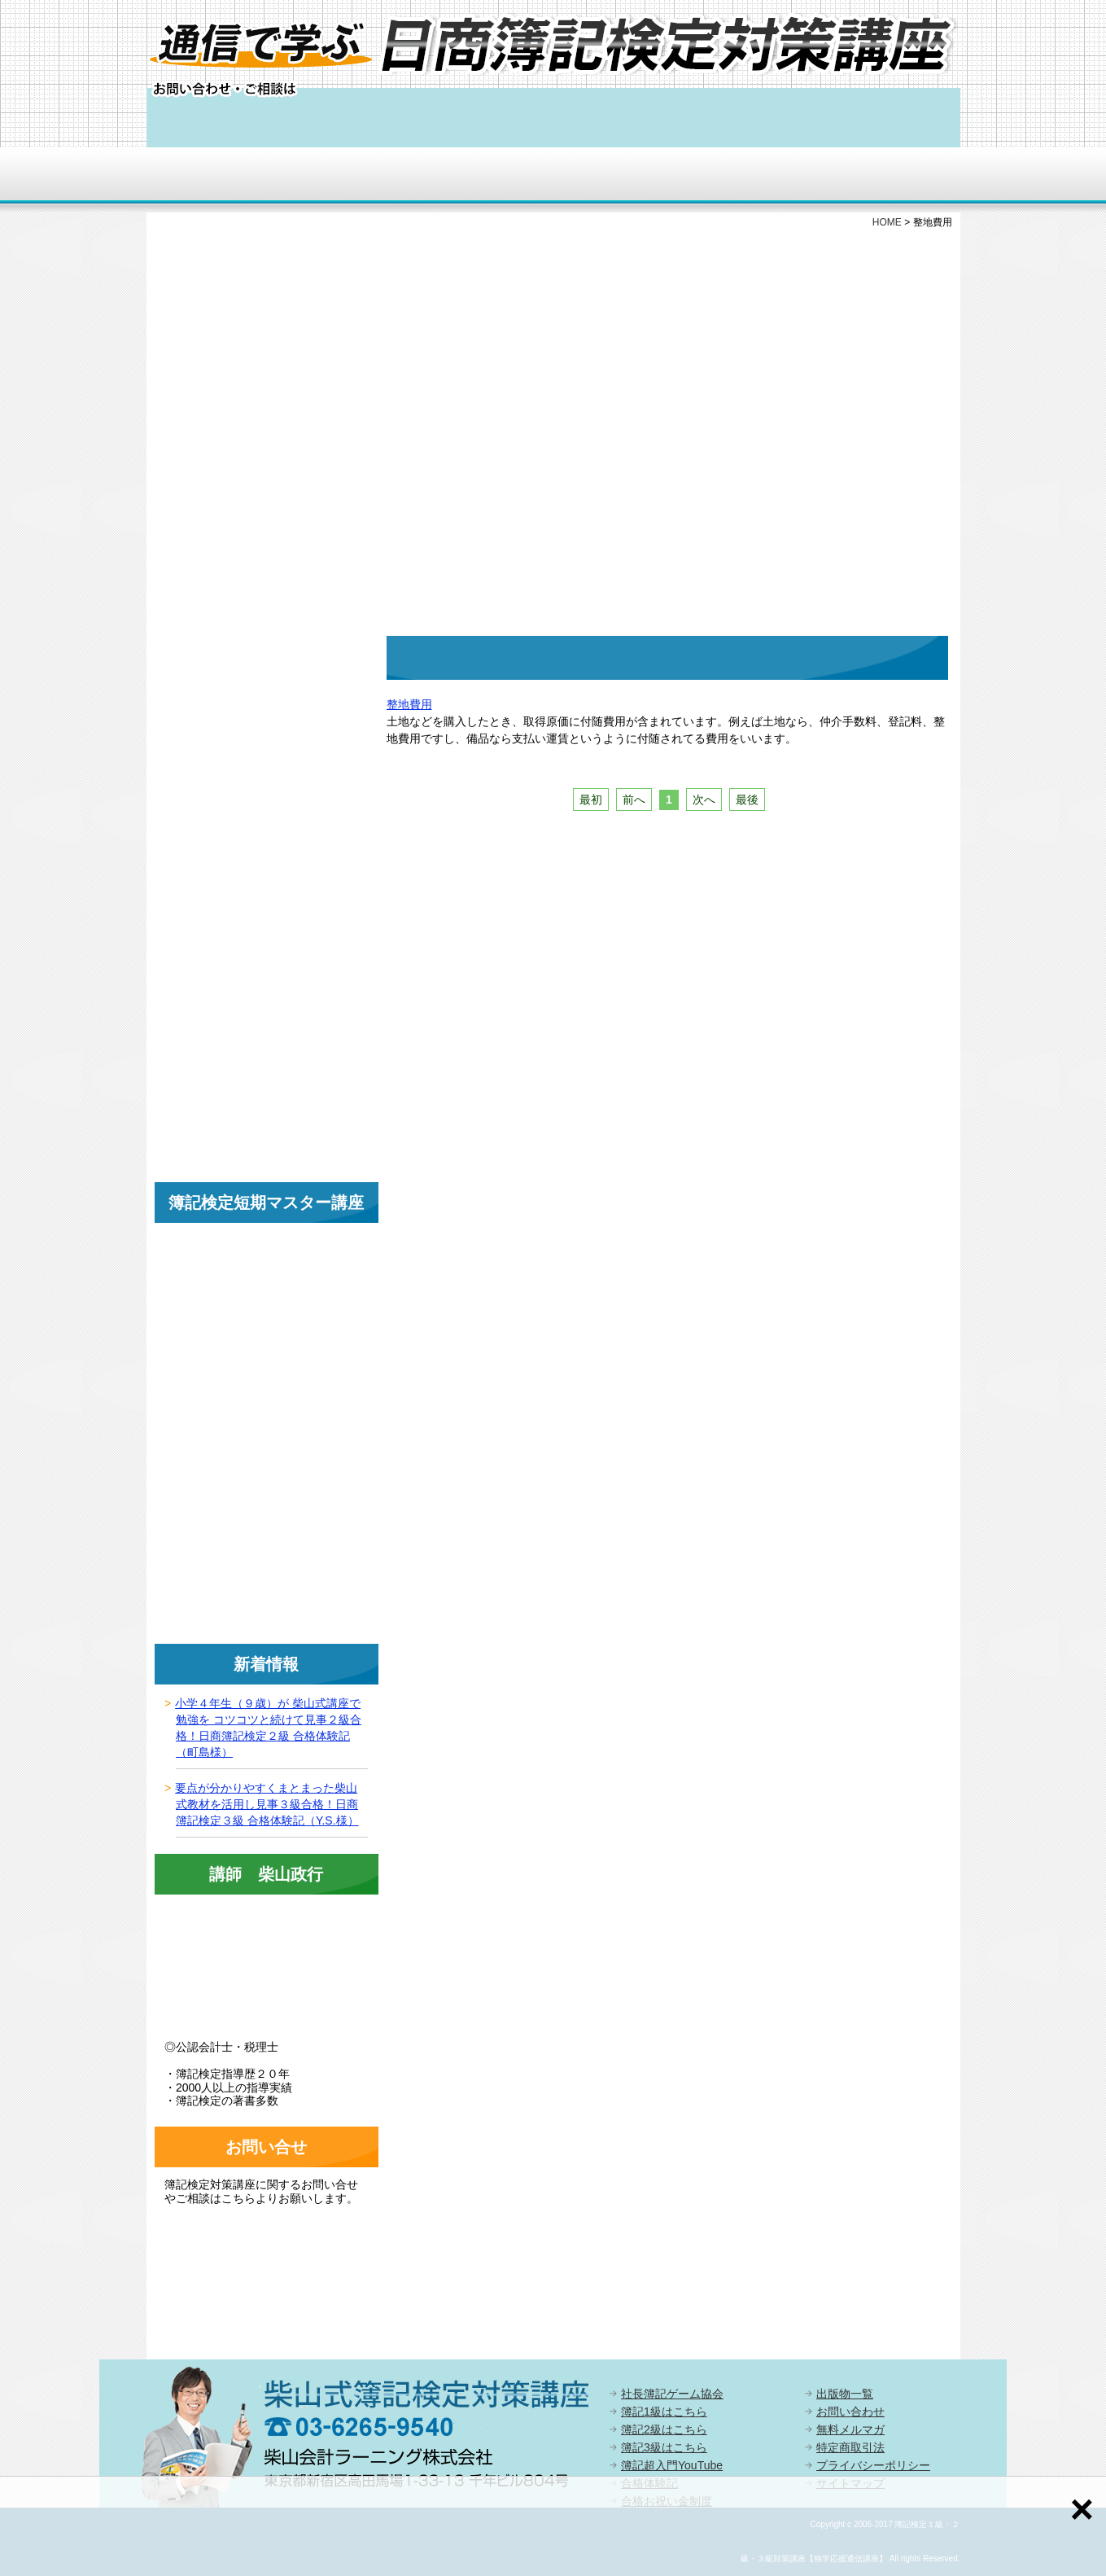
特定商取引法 (850, 2447)
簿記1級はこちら (664, 2411)
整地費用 (409, 704)
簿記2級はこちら (664, 2429)
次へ (704, 799)
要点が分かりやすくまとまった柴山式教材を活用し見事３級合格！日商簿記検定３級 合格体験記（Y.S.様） (266, 1804)
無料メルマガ (850, 2429)
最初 (590, 799)
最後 (747, 799)
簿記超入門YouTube (672, 2465)
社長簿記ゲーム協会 (672, 2393)
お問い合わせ (850, 2411)
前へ (634, 799)
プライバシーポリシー (873, 2465)
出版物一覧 (844, 2393)
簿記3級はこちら (664, 2447)
